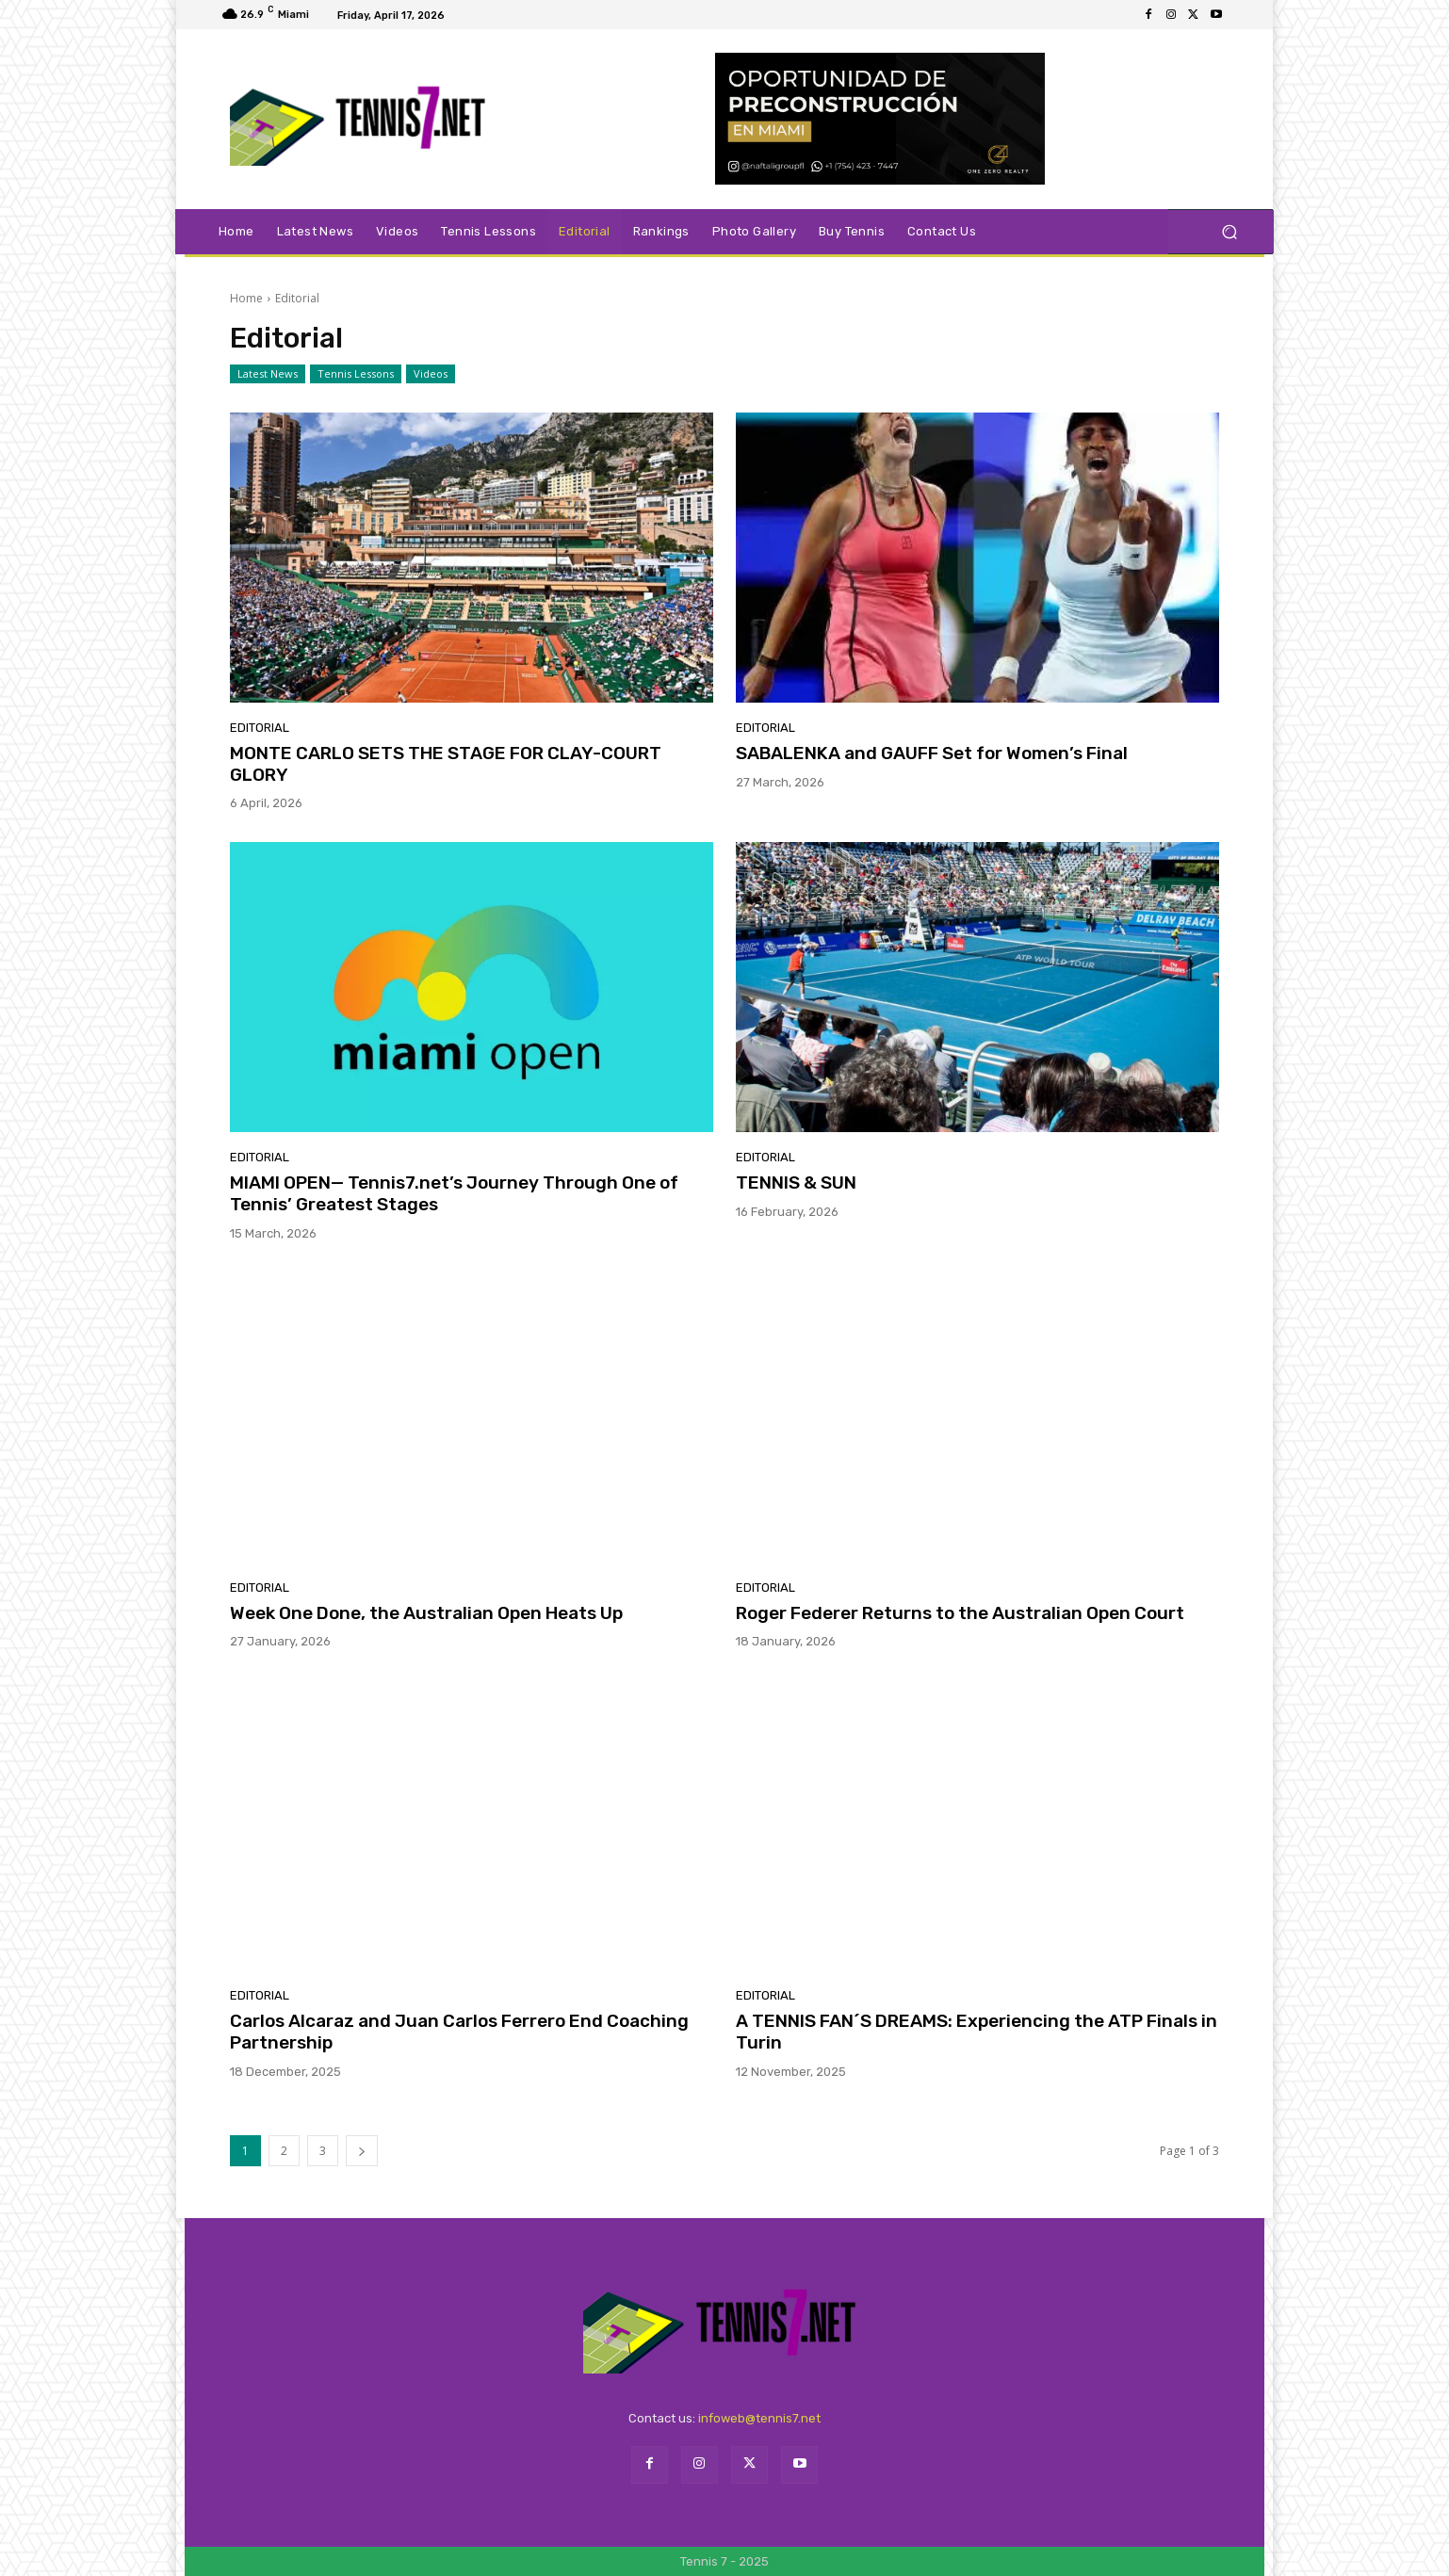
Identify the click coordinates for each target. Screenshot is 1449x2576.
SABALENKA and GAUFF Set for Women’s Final (932, 753)
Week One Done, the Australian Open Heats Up (426, 1613)
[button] (1229, 232)
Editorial (259, 727)
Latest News (267, 374)
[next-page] (362, 2150)
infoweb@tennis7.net (759, 2418)
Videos (430, 374)
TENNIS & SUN (796, 1182)
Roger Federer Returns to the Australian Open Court (960, 1613)
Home (246, 298)
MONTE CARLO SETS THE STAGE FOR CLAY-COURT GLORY (445, 764)
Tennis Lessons (355, 374)
